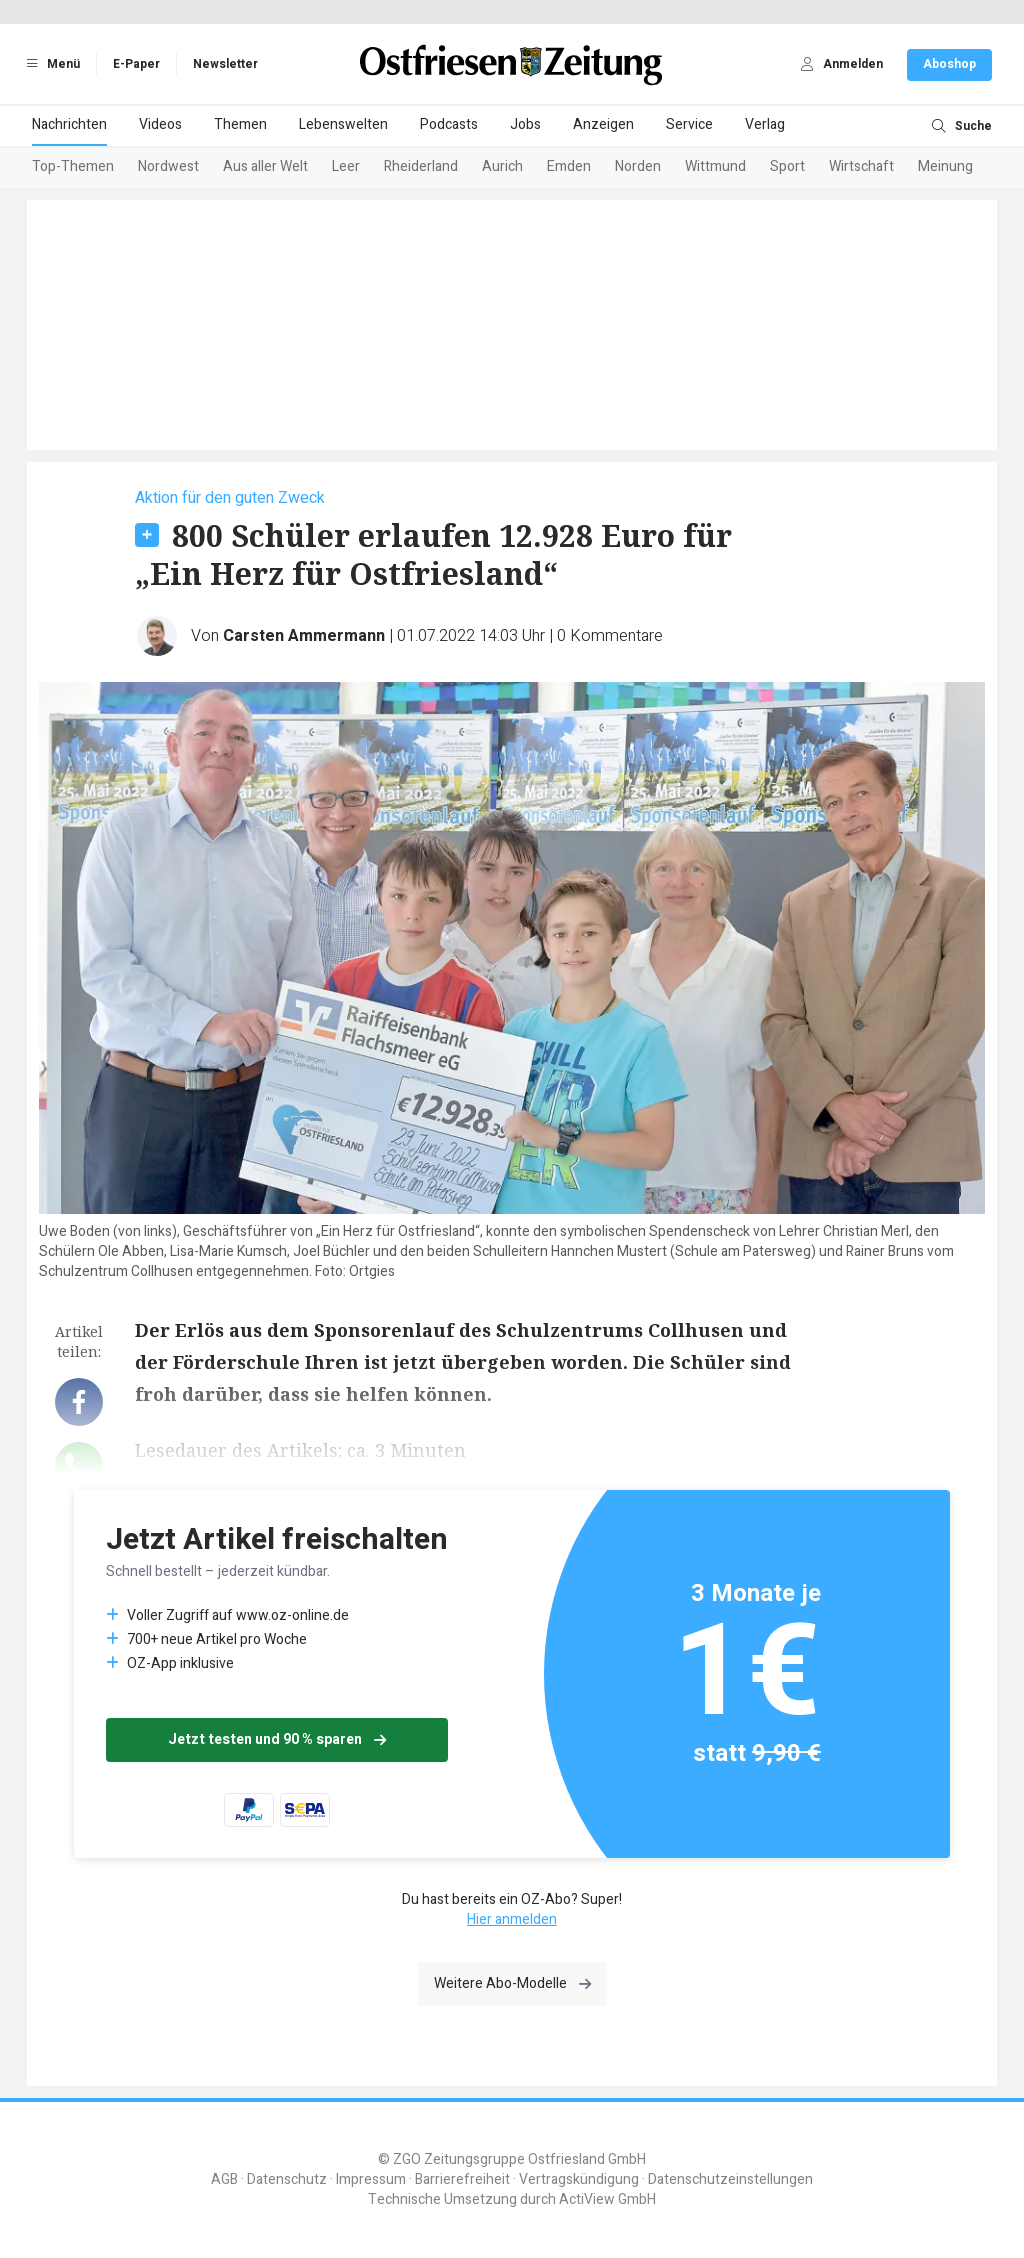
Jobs (525, 124)
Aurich (502, 166)
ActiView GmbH (607, 2199)
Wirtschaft (861, 166)
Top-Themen (73, 166)
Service (689, 124)
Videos (160, 124)
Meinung (945, 166)
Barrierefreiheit (462, 2179)
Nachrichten (69, 124)
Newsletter (225, 64)
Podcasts (449, 124)
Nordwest (168, 166)
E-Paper (136, 64)
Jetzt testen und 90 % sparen (277, 1739)
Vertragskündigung (579, 2179)
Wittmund (715, 166)
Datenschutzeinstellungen (730, 2179)
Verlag (765, 124)
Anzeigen (603, 124)
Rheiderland (421, 166)
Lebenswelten (343, 124)
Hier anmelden (512, 1919)
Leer (346, 166)
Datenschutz (287, 2179)
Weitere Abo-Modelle (512, 1983)
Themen (240, 124)
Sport (787, 166)
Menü (50, 64)
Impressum (371, 2179)
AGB (224, 2179)
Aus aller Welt (265, 166)
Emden (569, 166)
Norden (638, 166)
